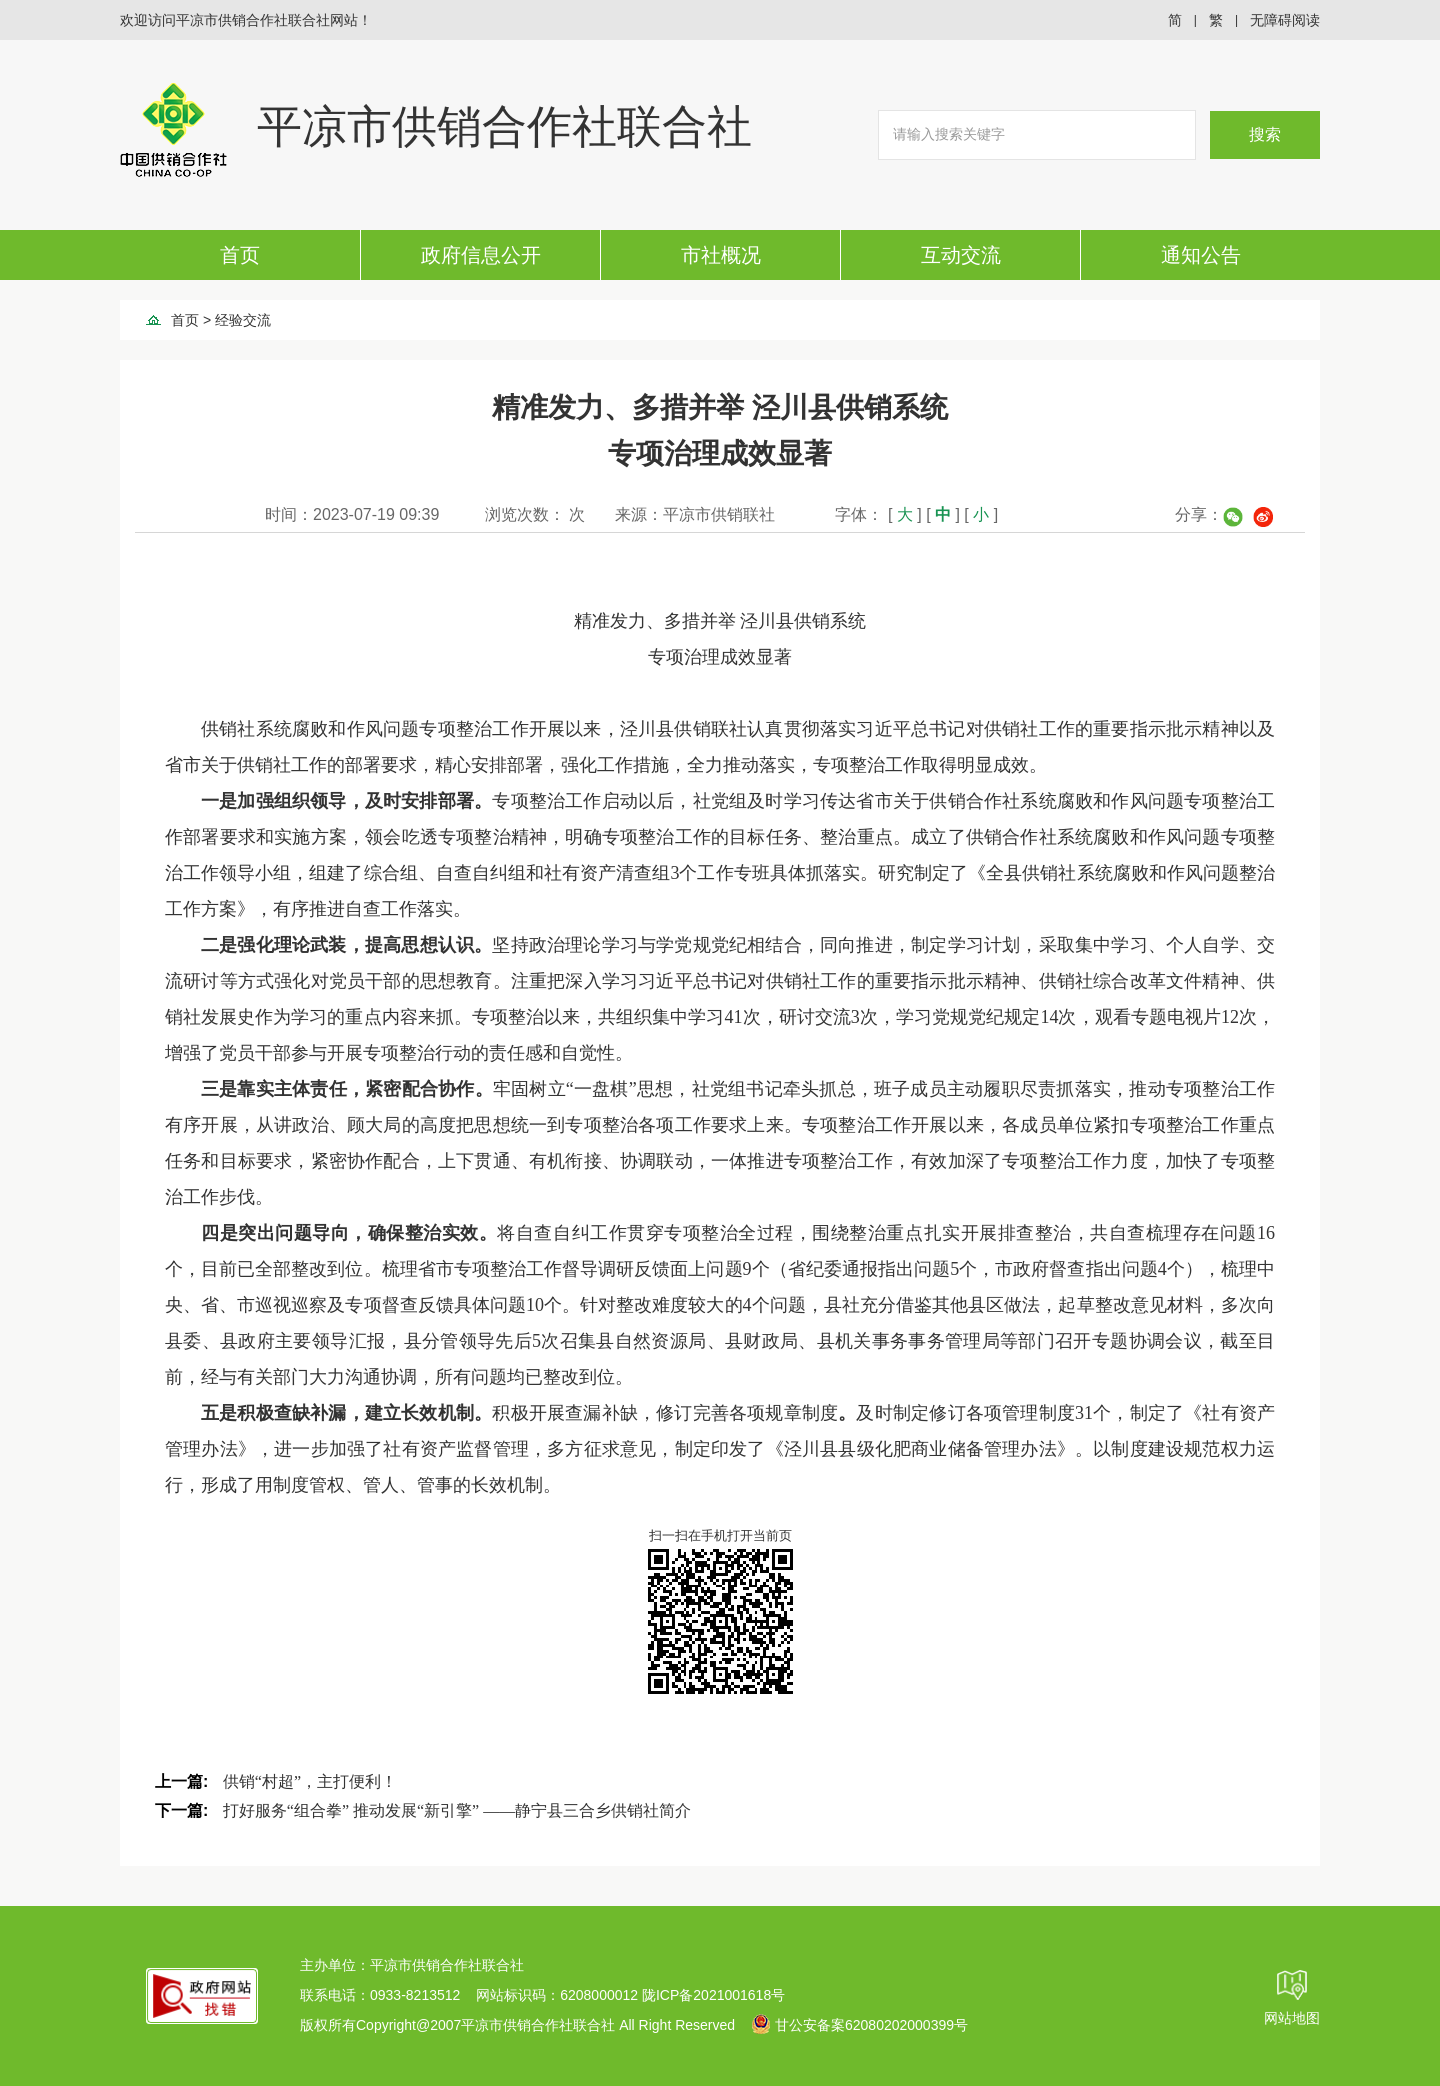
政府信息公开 (481, 255)
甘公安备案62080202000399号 (859, 2025)
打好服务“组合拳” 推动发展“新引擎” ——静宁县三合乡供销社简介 (457, 1810)
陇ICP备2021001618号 (713, 1995)
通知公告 (1201, 255)
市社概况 (721, 255)
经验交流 (243, 320)
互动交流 (961, 255)
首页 (240, 255)
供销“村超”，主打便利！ (310, 1781)
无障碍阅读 (1285, 20)
